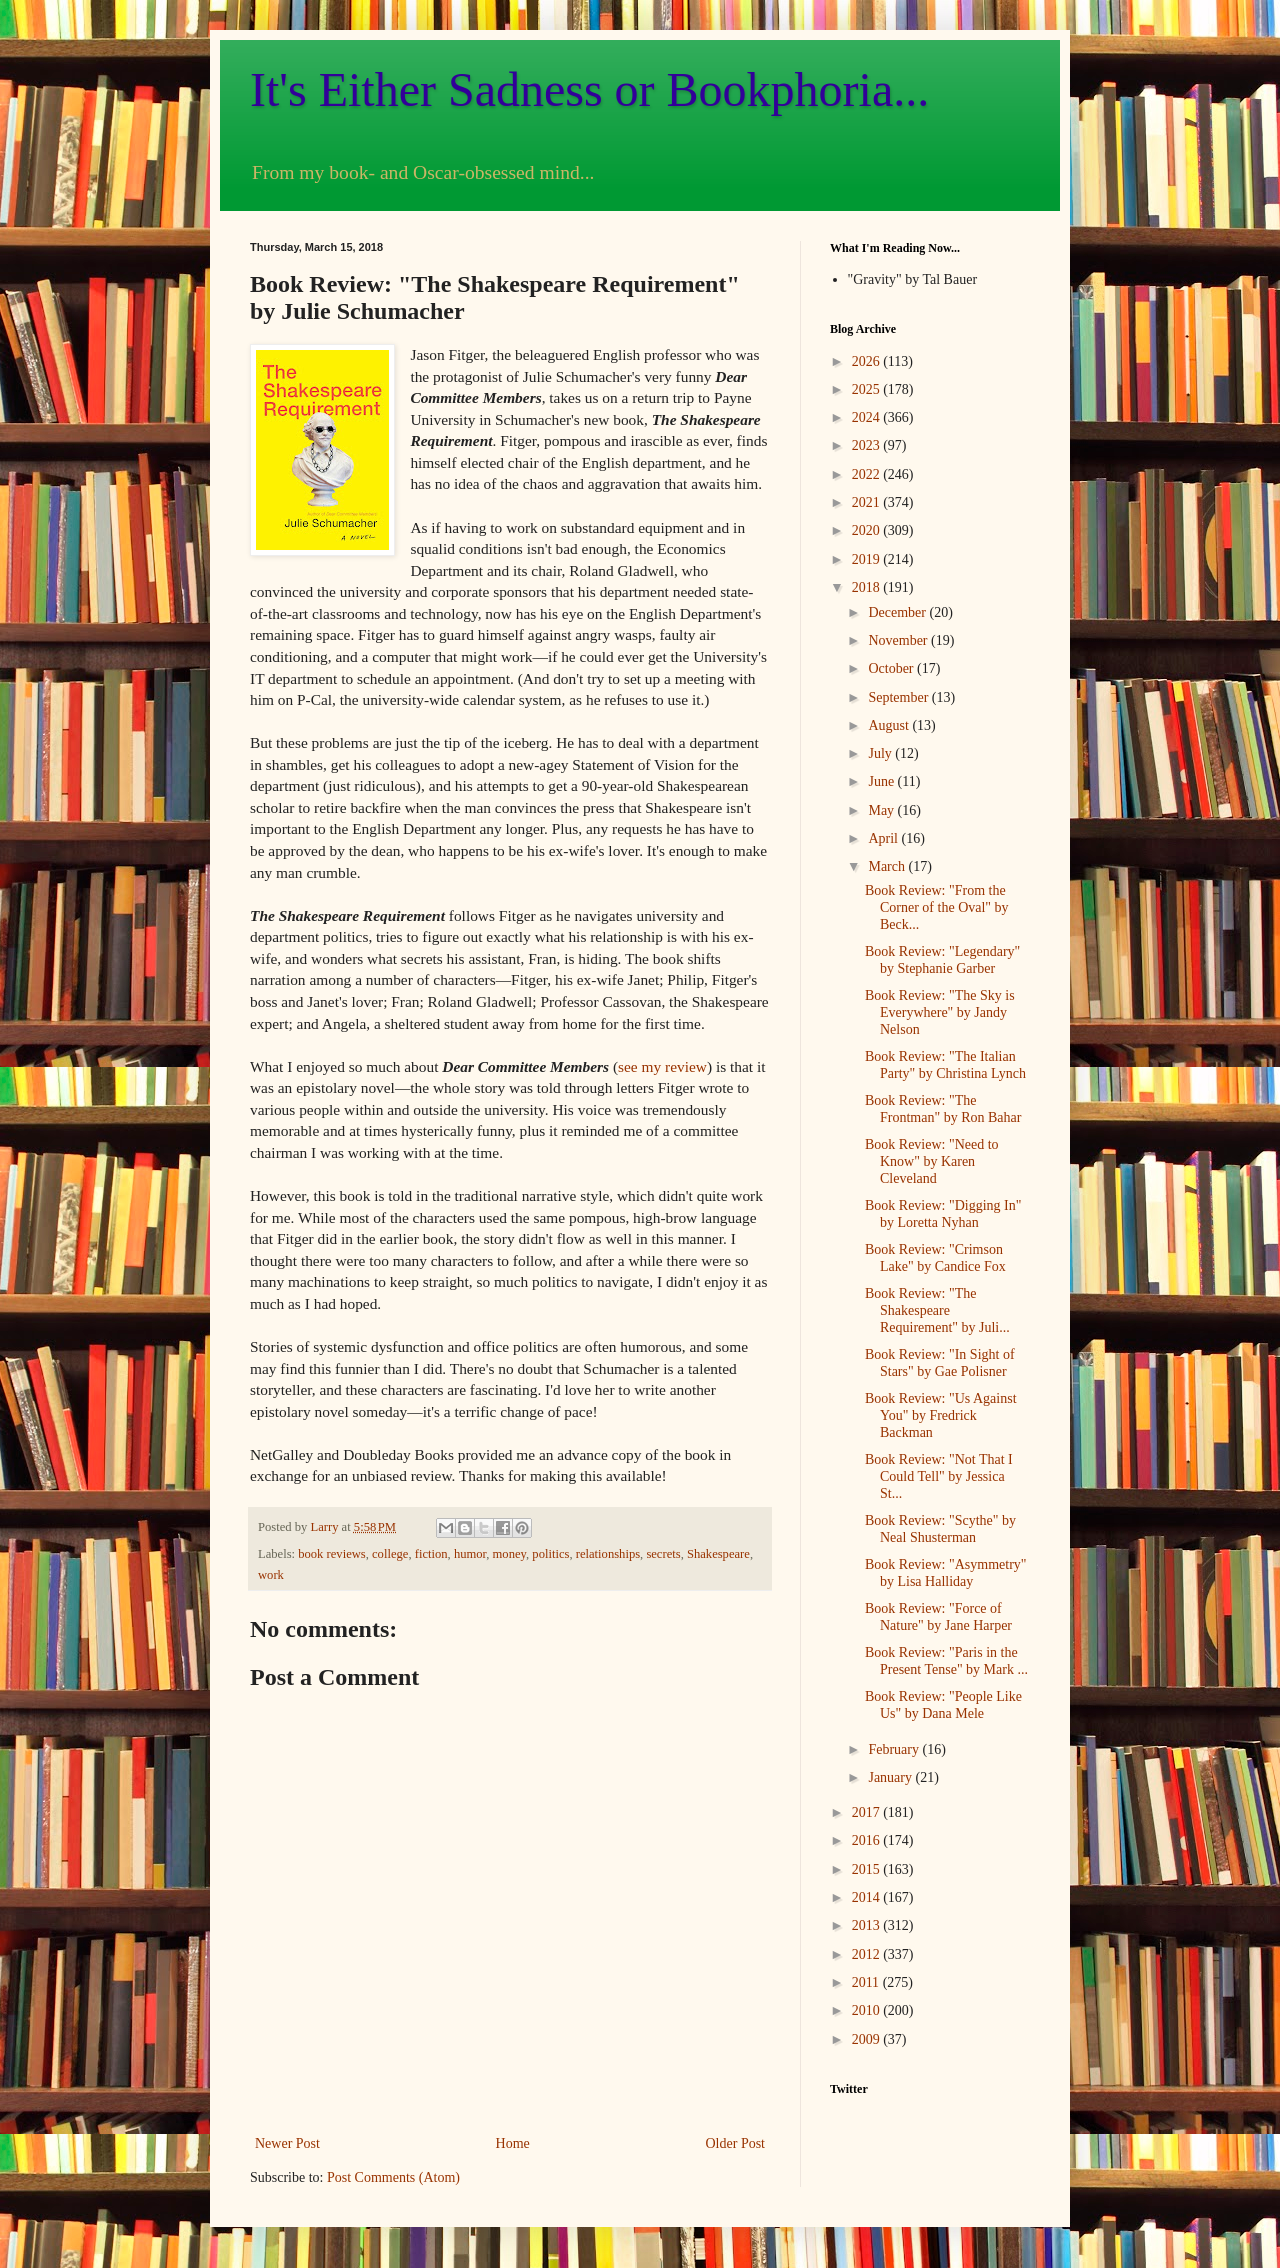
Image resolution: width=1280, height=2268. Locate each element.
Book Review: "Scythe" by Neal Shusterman (940, 1529)
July (881, 753)
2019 (868, 559)
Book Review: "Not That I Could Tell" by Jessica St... (939, 1476)
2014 (868, 1897)
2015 (868, 1869)
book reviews (332, 1554)
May (882, 810)
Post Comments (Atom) (393, 2177)
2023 (868, 445)
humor (470, 1554)
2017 (868, 1812)
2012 (868, 1954)
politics (550, 1554)
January (891, 1777)
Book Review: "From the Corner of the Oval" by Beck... (937, 907)
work (271, 1575)
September (899, 697)
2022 (868, 474)
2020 (868, 530)
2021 (868, 502)
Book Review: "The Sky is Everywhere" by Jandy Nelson (940, 1012)
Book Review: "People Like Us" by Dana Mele (943, 1705)
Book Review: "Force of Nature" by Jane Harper (938, 1617)
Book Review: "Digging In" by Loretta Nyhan (943, 1214)
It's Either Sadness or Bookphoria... (589, 89)
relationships (608, 1554)
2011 (867, 1982)
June (882, 781)
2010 (868, 2010)
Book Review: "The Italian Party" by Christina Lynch (945, 1065)
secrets (663, 1554)
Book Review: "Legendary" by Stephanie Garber (942, 960)
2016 (868, 1840)
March (888, 866)
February (895, 1749)
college (390, 1554)
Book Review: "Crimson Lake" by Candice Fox (935, 1258)
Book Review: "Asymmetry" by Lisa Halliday (946, 1573)
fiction (431, 1554)
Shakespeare (718, 1554)
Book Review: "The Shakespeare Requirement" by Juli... (937, 1310)
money (509, 1554)
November (899, 640)
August (890, 725)
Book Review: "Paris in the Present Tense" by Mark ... (946, 1661)
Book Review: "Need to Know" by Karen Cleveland (932, 1161)
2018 (868, 587)
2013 (868, 1925)
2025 (868, 389)
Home (513, 2143)
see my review (662, 1066)
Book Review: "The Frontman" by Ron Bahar (943, 1109)
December (898, 612)
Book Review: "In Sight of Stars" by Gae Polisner (940, 1363)
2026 (868, 361)
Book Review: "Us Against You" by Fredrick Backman (941, 1415)
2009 (868, 2039)
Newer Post (287, 2143)
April (884, 838)
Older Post (736, 2143)
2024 (868, 417)
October (892, 668)
